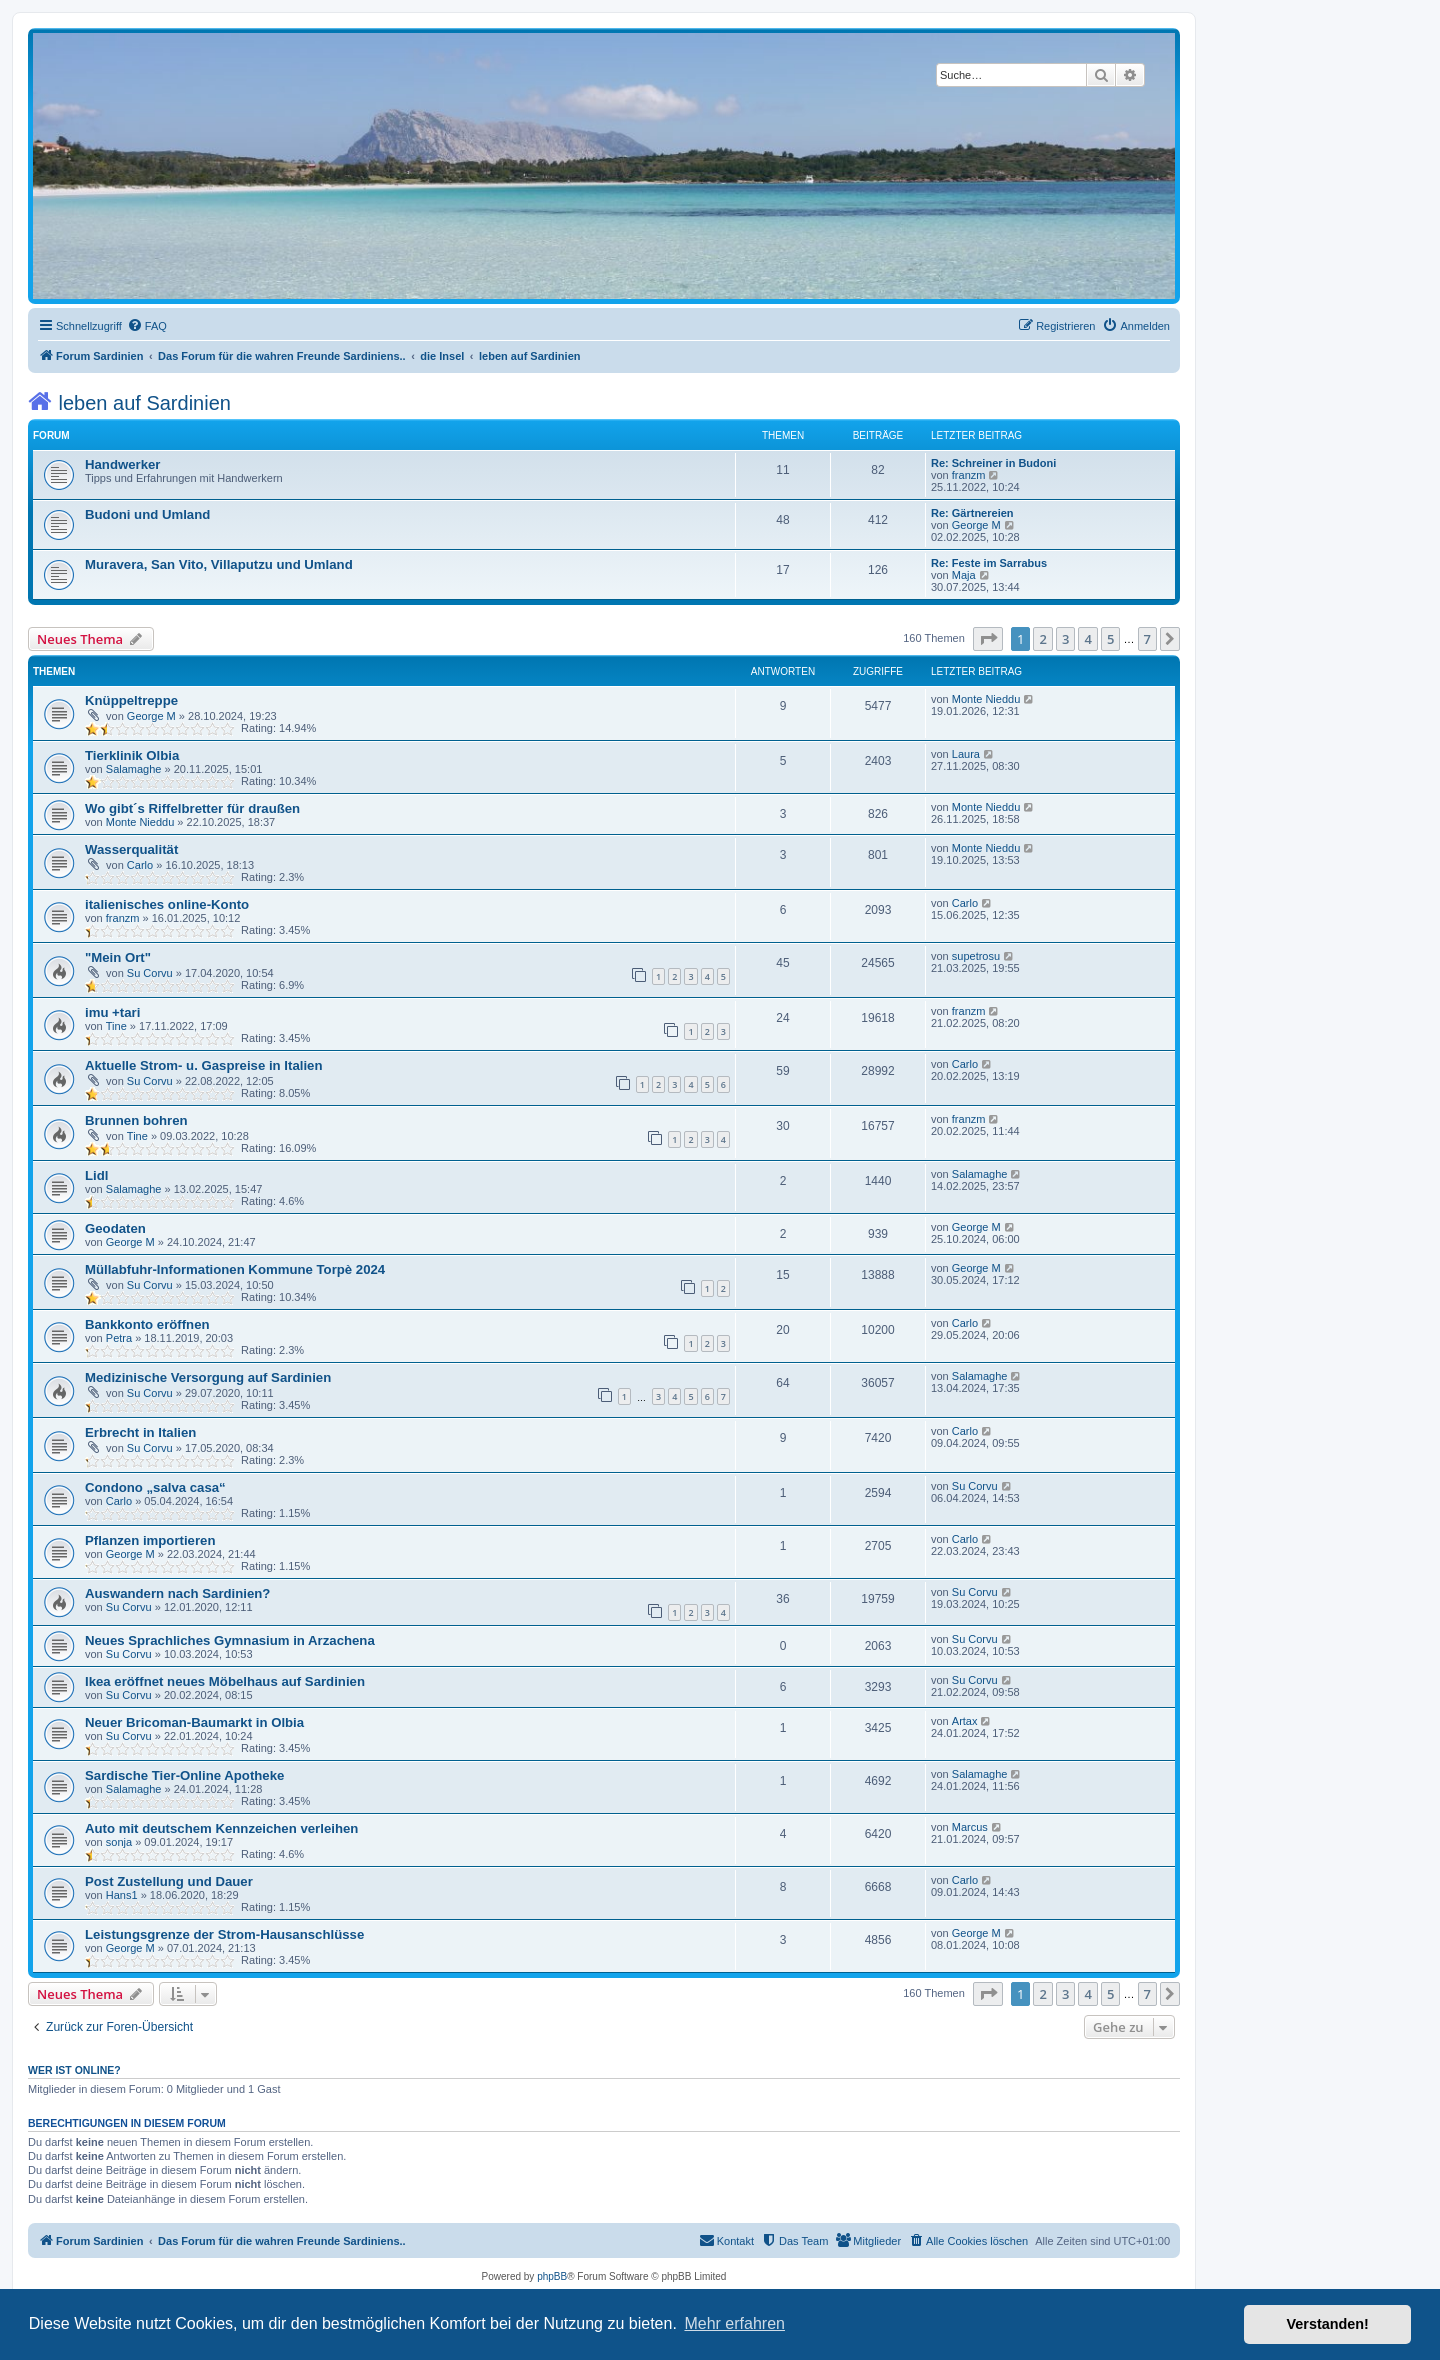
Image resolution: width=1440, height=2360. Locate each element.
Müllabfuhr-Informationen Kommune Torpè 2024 (235, 1269)
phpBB (552, 2276)
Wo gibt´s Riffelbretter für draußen (192, 808)
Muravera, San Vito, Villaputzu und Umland (219, 564)
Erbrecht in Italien (140, 1432)
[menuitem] (147, 326)
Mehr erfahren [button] (734, 2323)
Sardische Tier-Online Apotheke (184, 1775)
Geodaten (115, 1228)
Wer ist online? (74, 2070)
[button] (988, 639)
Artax (965, 1721)
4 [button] (1087, 639)
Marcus (970, 1827)
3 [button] (1065, 639)
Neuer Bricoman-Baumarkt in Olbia (194, 1722)
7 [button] (1147, 639)
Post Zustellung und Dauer (169, 1881)
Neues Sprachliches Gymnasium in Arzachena (230, 1640)
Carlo (140, 865)
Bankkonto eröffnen (147, 1324)
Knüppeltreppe (131, 700)
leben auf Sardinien (129, 401)
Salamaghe (134, 769)
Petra (119, 1338)
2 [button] (1042, 639)
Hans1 (122, 1895)
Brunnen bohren (136, 1120)
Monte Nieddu (986, 699)
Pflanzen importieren (150, 1540)
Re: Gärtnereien (972, 513)
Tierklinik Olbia (132, 755)
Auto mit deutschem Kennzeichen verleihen (221, 1828)
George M (976, 525)
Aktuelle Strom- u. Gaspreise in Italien (203, 1065)
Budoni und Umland (147, 514)
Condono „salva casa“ (155, 1487)
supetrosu (976, 956)
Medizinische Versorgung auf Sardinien (208, 1377)
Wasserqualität (131, 849)
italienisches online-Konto (167, 904)
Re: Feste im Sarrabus (989, 563)
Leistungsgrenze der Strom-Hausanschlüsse (224, 1934)
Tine (116, 1026)
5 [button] (1110, 639)
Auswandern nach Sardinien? (177, 1593)
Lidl (96, 1175)
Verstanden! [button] (1328, 2324)
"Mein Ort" (118, 957)
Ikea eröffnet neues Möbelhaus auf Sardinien (225, 1681)
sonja (119, 1842)
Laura (966, 754)
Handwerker (123, 464)
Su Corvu (150, 973)
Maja (964, 575)
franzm (969, 475)
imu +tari (112, 1012)
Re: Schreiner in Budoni (993, 463)
